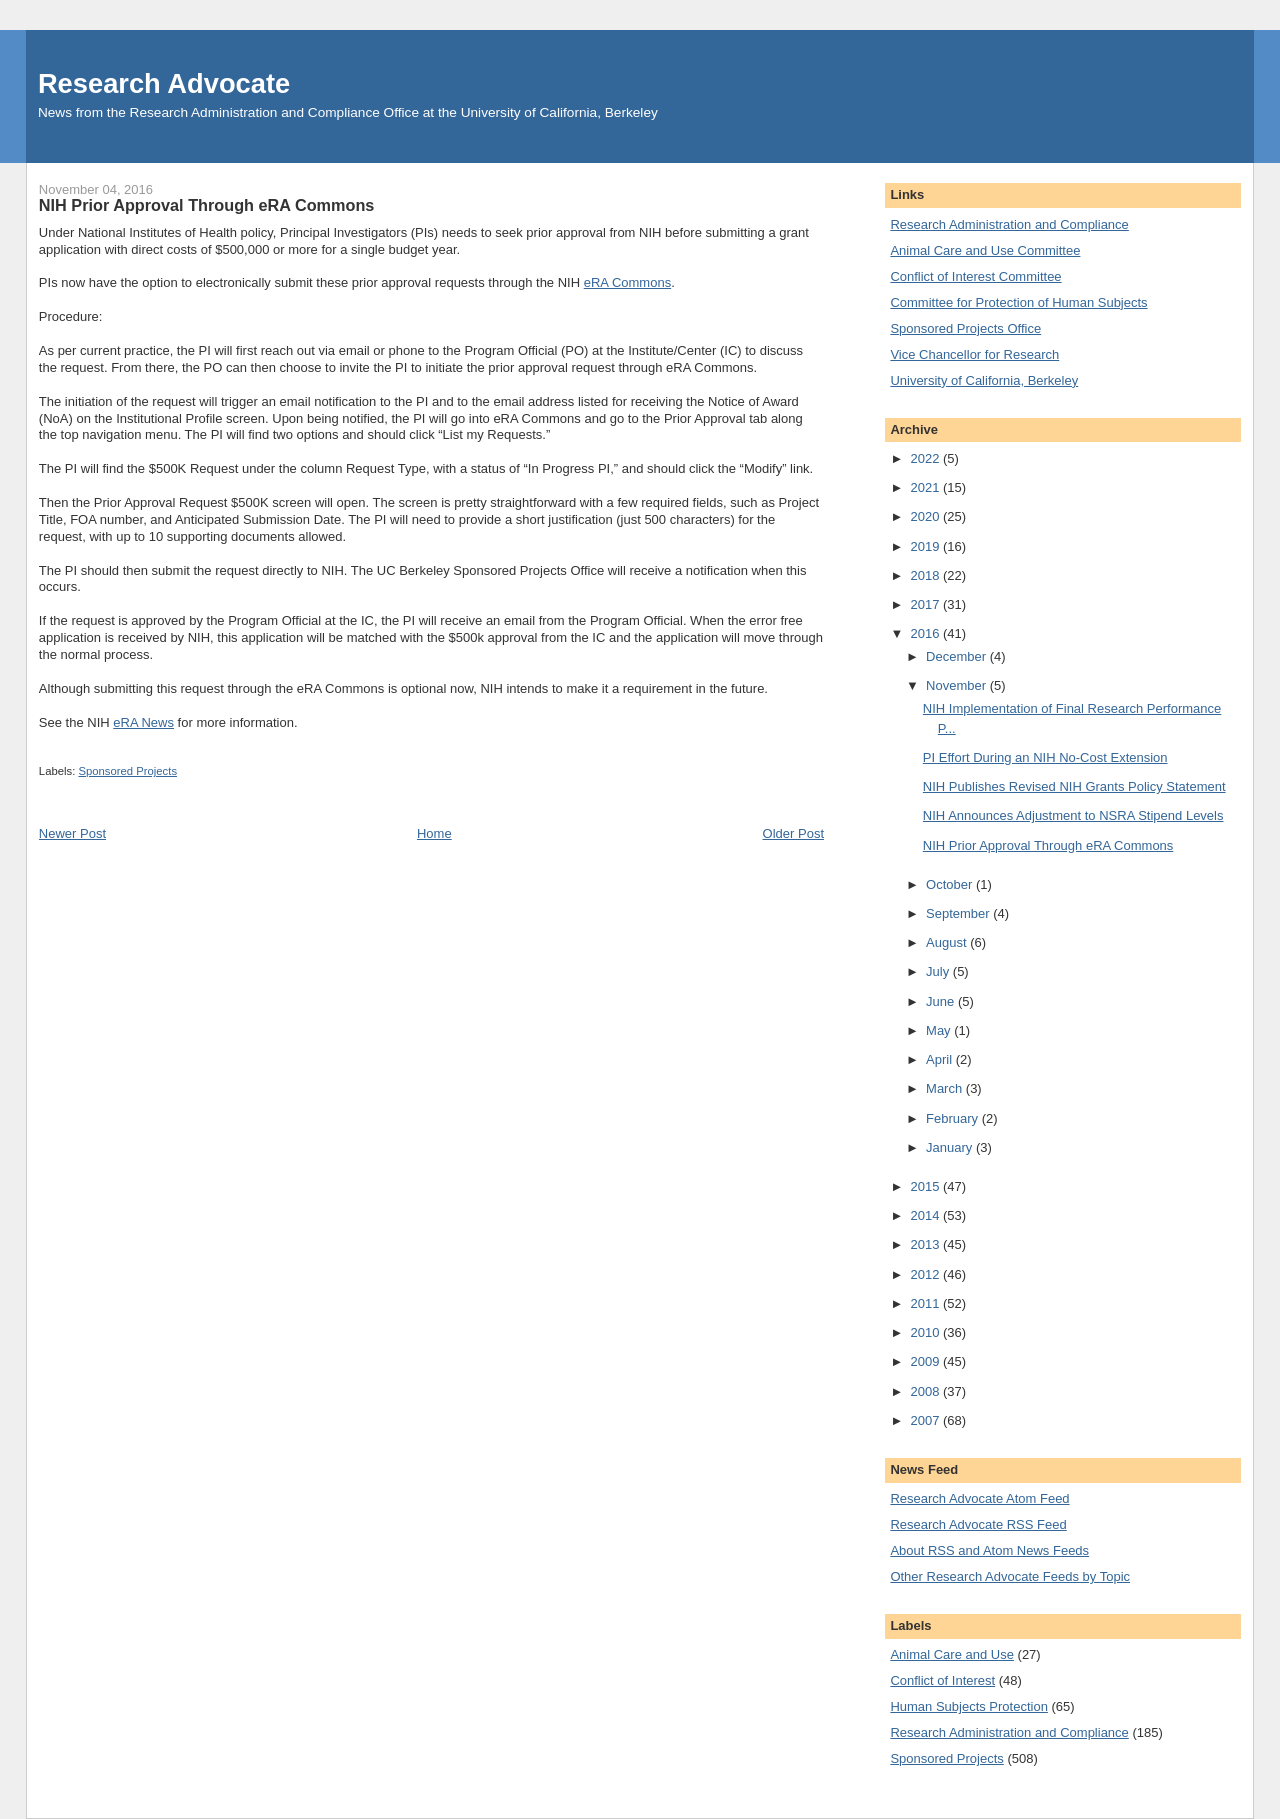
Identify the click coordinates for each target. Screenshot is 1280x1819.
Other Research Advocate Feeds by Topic (1010, 1576)
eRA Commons (627, 282)
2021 (926, 487)
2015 (926, 1186)
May (940, 1030)
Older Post (793, 833)
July (939, 971)
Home (434, 833)
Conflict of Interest (942, 1680)
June (942, 1001)
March (946, 1088)
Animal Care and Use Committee (985, 250)
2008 (926, 1391)
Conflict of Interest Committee (975, 276)
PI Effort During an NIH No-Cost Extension (1045, 757)
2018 (926, 575)
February (954, 1118)
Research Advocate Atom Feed (979, 1498)
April (941, 1059)
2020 (926, 516)
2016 (926, 633)
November (958, 685)
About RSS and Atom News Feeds (989, 1550)
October (951, 884)
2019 (926, 546)
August (948, 942)
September (959, 913)
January (951, 1147)
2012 (926, 1274)
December (958, 656)
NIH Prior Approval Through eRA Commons (1048, 845)
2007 (926, 1420)
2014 (926, 1215)
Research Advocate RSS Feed (978, 1524)
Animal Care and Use (952, 1654)
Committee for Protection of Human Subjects (1018, 302)
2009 (926, 1361)
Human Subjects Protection (969, 1706)
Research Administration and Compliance (1009, 224)
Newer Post (72, 833)
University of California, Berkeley (984, 380)
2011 (926, 1303)
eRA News (143, 722)
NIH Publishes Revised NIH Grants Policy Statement (1074, 786)
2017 (926, 604)
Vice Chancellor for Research (974, 354)
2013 (926, 1244)
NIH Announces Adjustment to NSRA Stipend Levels (1073, 815)
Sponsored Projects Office (965, 328)
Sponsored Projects (127, 771)
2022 (926, 458)
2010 (926, 1332)
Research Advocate (164, 83)
